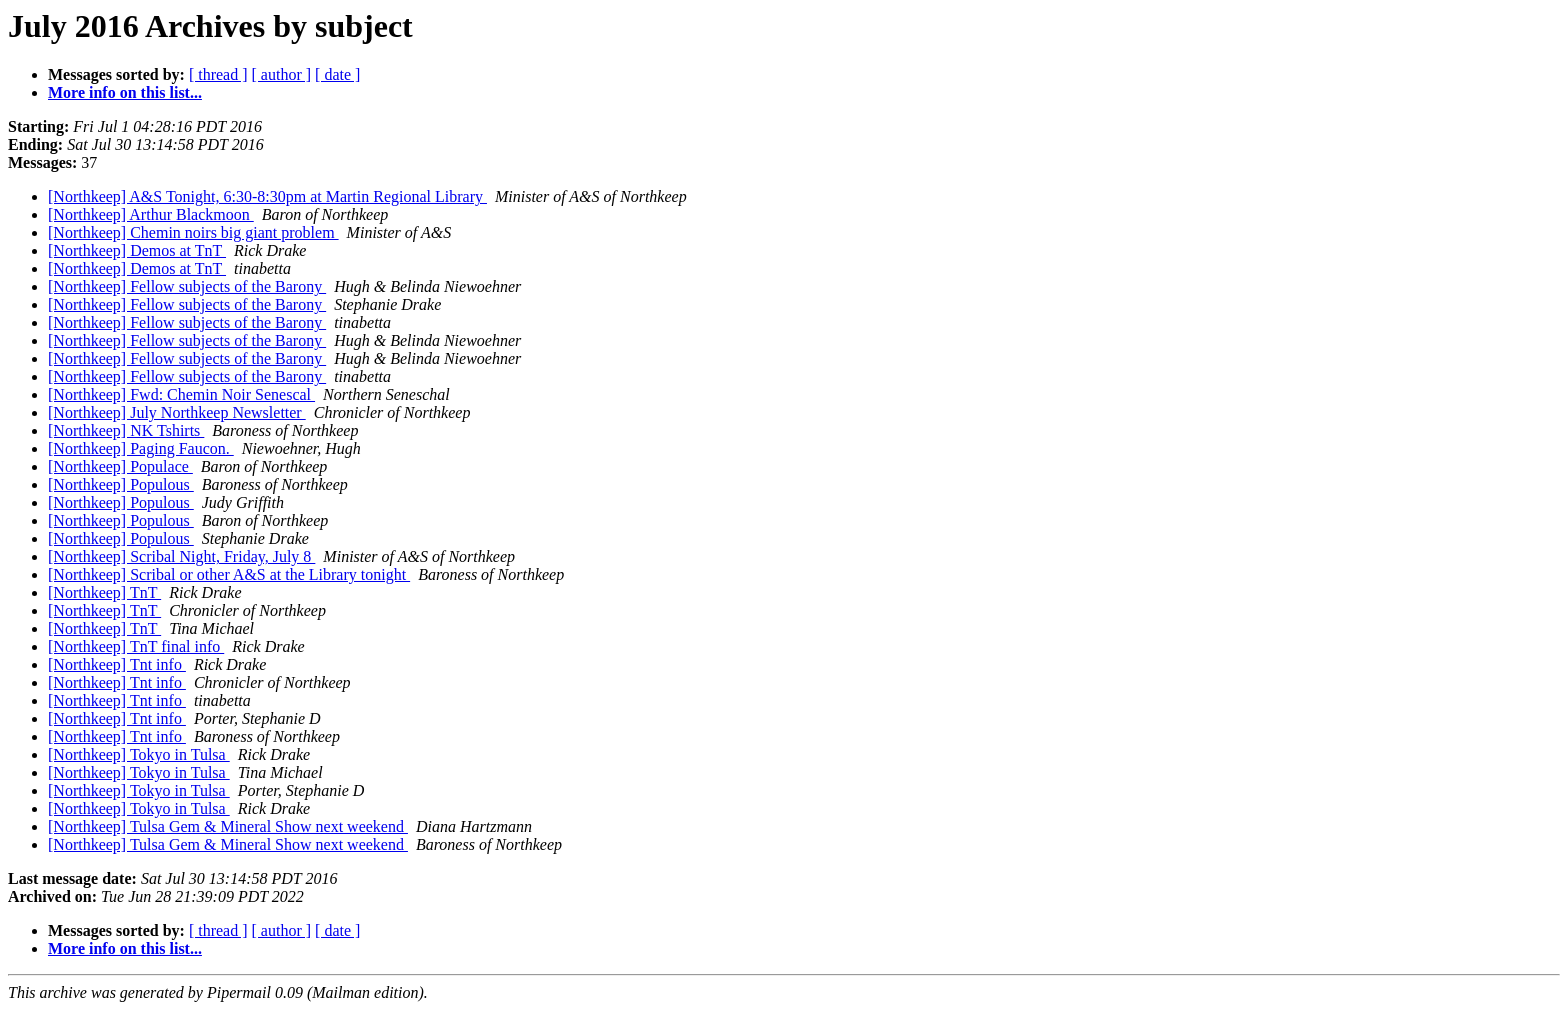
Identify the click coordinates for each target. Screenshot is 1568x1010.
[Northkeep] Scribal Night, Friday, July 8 (181, 556)
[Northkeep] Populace (120, 466)
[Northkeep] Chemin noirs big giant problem (193, 232)
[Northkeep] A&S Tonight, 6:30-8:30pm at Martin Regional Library (267, 196)
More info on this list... (125, 92)
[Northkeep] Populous (121, 484)
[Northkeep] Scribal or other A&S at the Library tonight (229, 574)
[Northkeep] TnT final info (136, 646)
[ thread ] (218, 74)
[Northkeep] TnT (104, 592)
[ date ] (337, 74)
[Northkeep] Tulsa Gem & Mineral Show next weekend (228, 826)
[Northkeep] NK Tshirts (126, 430)
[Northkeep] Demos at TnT (137, 250)
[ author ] (282, 74)
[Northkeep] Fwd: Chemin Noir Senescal (181, 394)
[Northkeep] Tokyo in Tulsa (139, 754)
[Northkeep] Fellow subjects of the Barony (187, 286)
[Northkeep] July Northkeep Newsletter (177, 412)
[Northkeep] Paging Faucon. (141, 448)
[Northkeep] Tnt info (117, 664)
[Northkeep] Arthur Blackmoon (151, 214)
